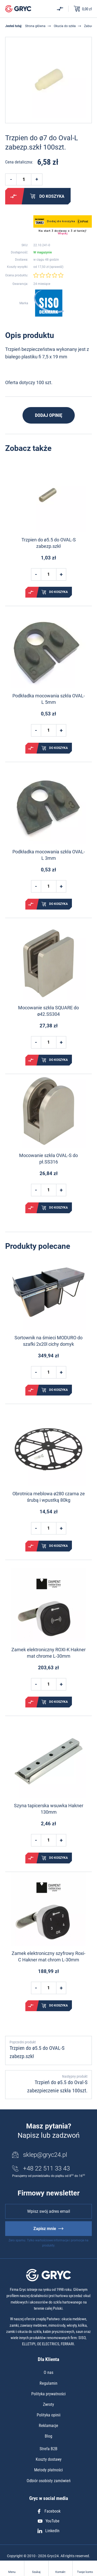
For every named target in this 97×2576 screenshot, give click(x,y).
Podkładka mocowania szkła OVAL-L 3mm (48, 855)
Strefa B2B (48, 2448)
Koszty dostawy (49, 2459)
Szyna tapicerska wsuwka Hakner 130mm (48, 1809)
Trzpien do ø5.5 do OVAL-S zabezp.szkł (48, 543)
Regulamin (48, 2383)
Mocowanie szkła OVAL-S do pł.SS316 (48, 1159)
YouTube (48, 2521)
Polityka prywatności (48, 2393)
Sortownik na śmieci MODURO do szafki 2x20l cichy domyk (48, 1341)
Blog (48, 2436)
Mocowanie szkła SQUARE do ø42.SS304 (48, 1011)
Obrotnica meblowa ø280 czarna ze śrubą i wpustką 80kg (48, 1497)
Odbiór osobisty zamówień (49, 2480)
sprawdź (56, 266)
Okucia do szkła (65, 26)
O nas (48, 2372)
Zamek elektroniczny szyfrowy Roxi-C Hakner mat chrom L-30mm (48, 1956)
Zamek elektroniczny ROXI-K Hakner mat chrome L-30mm (48, 1653)
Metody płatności (48, 2469)
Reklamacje (48, 2425)
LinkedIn (48, 2530)
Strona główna (35, 26)
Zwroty (48, 2404)
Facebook (49, 2511)
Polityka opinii (49, 2415)
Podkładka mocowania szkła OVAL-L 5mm (48, 699)
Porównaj (13, 196)
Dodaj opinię (48, 415)
